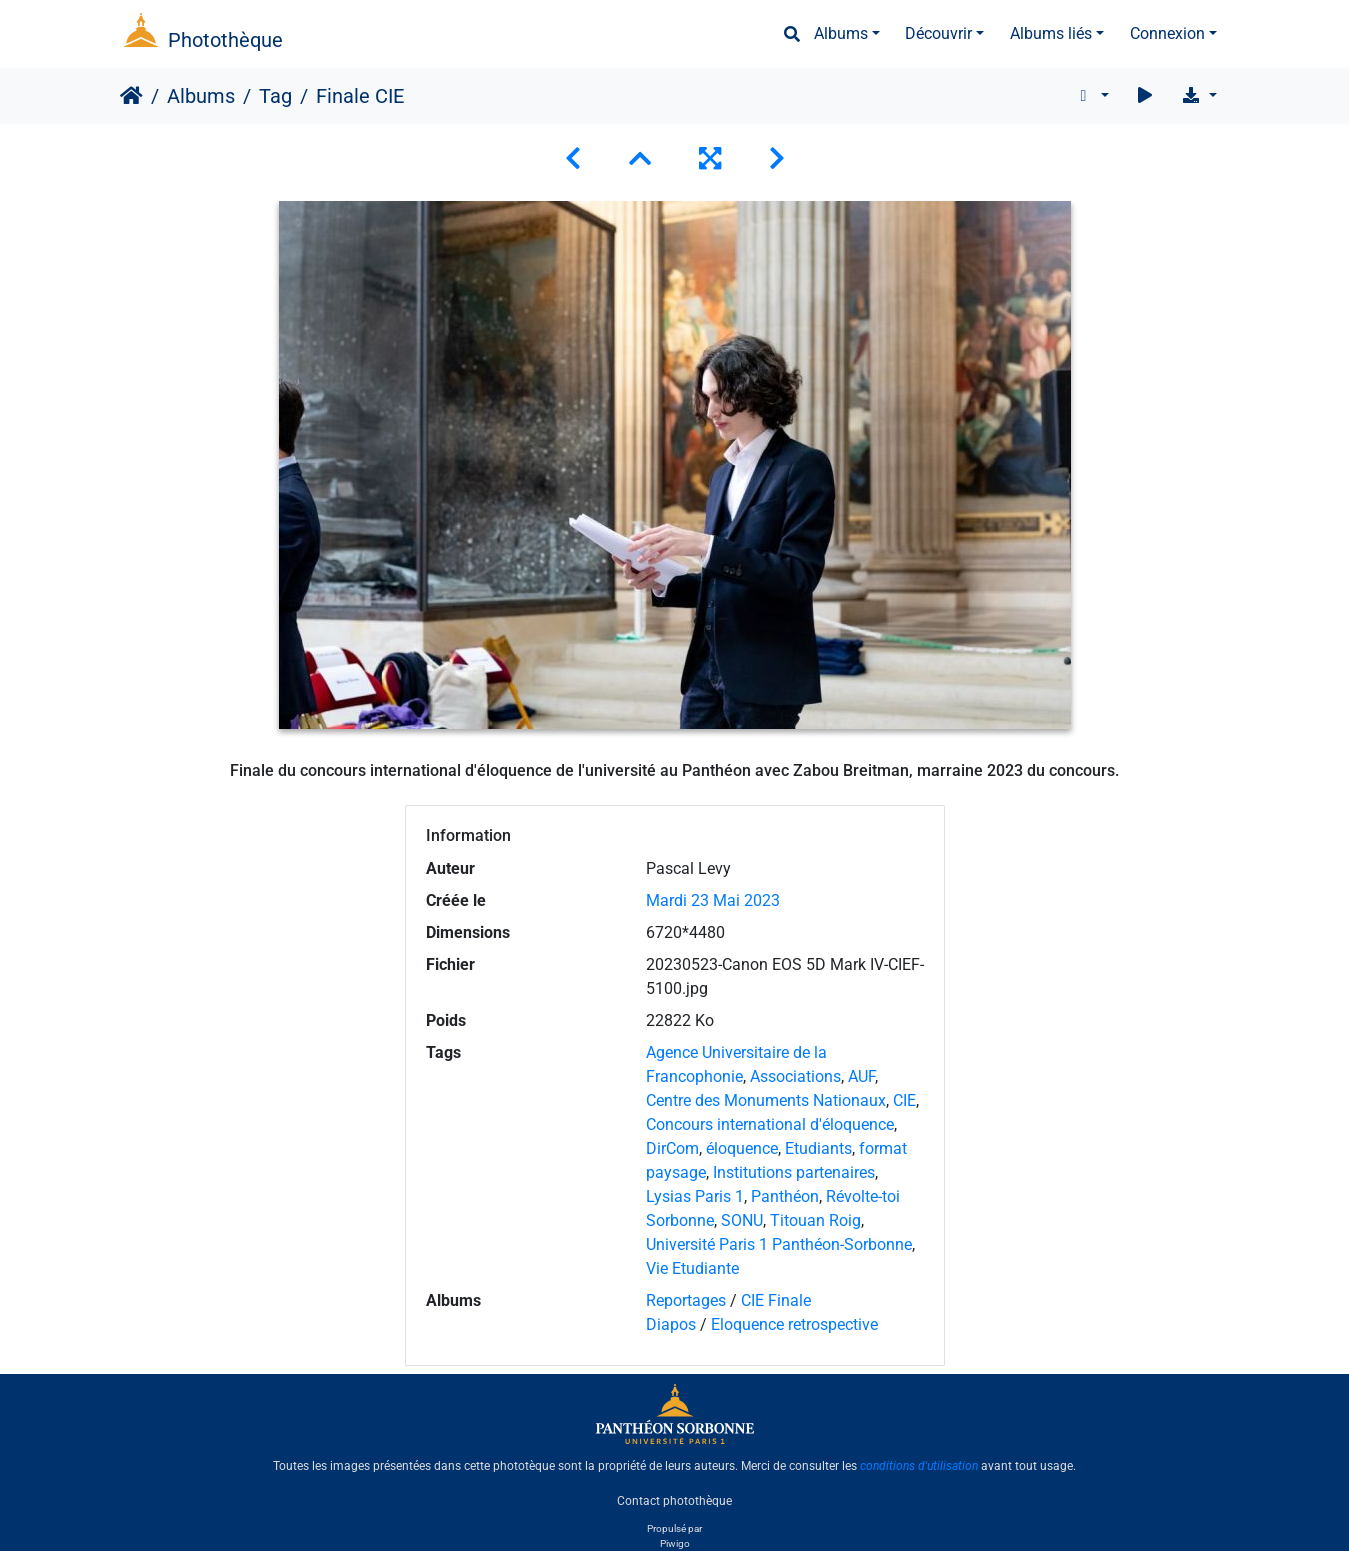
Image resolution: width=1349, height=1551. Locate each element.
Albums (841, 33)
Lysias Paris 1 (695, 1196)
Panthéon (785, 1196)
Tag (275, 96)
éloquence (742, 1148)
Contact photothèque (674, 1500)
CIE (904, 1100)
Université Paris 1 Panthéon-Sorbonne (779, 1244)
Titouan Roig (815, 1220)
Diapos (673, 1324)
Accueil (131, 96)
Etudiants (818, 1148)
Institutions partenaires (794, 1172)
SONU (742, 1220)
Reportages (686, 1300)
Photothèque (225, 40)
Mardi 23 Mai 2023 (713, 900)
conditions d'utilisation (919, 1466)
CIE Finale (776, 1300)
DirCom (672, 1148)
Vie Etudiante (692, 1268)
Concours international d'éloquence (770, 1124)
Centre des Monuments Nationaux (766, 1100)
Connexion (1167, 33)
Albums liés (1051, 33)
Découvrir (938, 33)
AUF (861, 1076)
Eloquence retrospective (794, 1324)
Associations (795, 1076)
